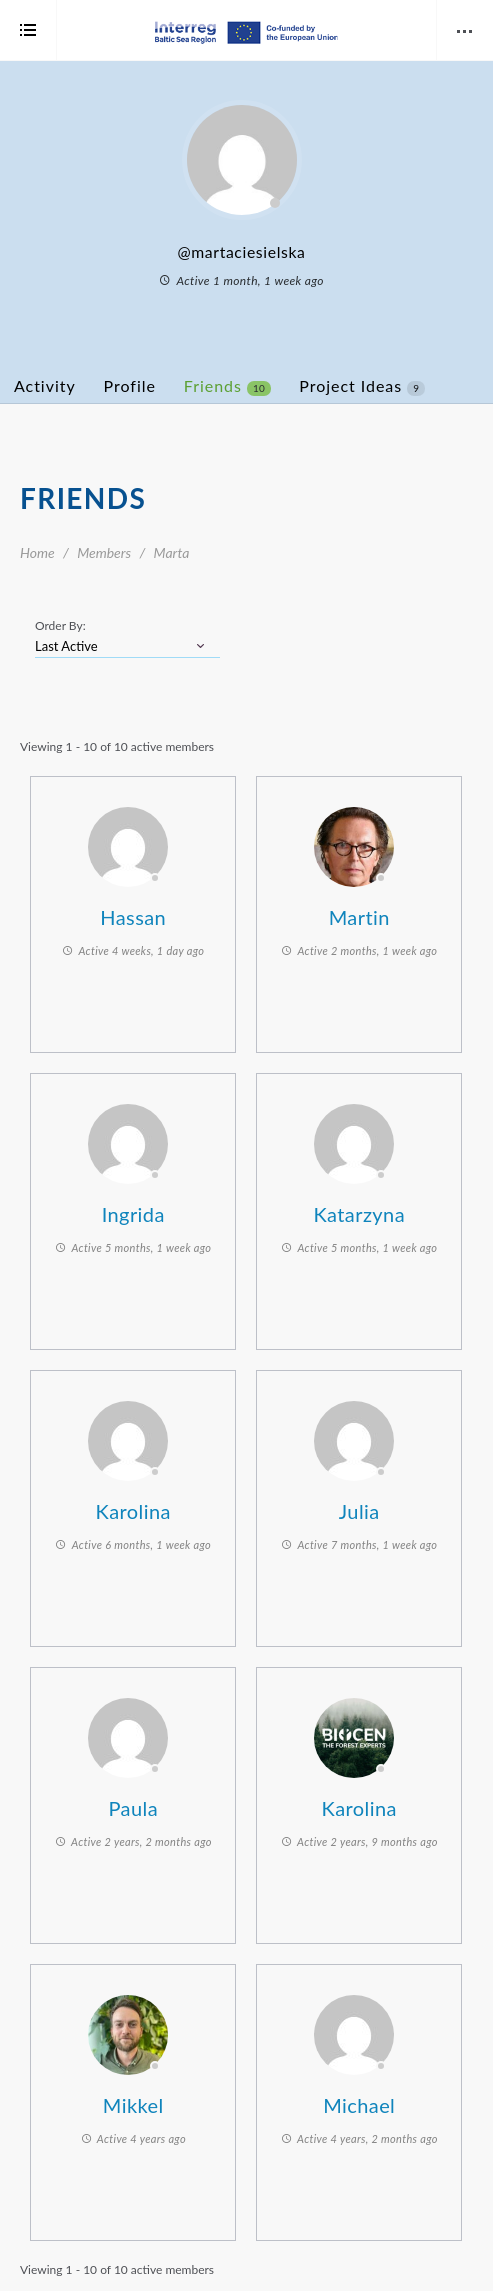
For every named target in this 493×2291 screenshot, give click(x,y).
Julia (359, 1511)
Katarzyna (359, 1214)
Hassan (133, 917)
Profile (130, 385)
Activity (45, 385)
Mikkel (133, 2105)
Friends (227, 386)
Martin (359, 917)
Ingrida (133, 1214)
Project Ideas (362, 386)
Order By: (60, 625)
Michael (359, 2105)
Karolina (133, 1511)
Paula (133, 1808)
